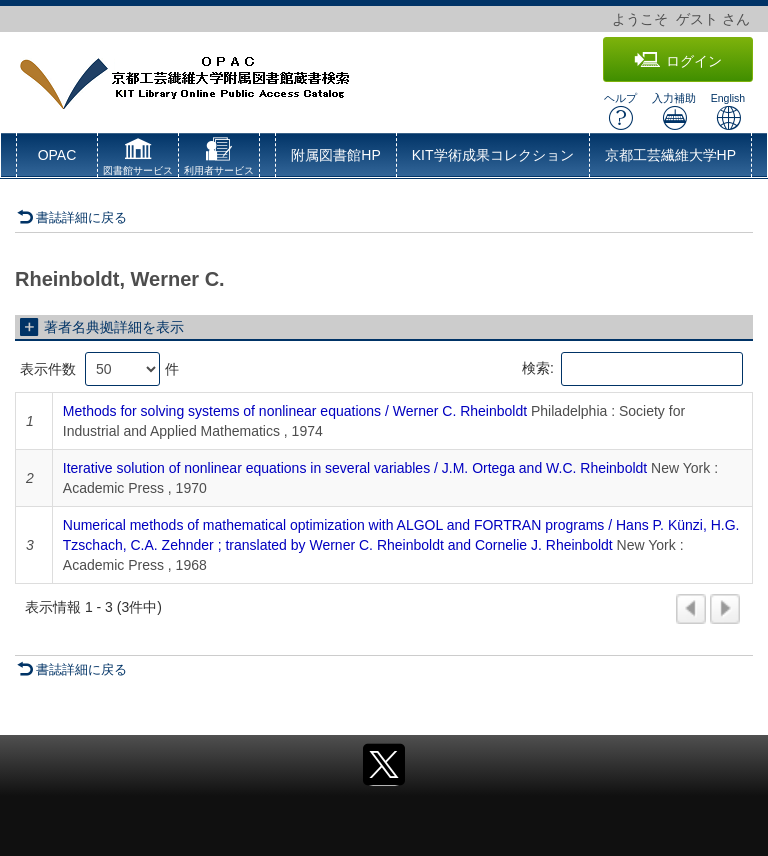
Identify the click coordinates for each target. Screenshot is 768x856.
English (728, 111)
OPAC (57, 155)
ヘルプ (620, 111)
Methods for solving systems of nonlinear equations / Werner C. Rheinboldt (295, 411)
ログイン (678, 60)
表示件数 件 (99, 369)
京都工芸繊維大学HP (670, 155)
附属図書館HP (335, 155)
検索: (632, 369)
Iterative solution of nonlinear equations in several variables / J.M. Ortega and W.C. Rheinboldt (355, 468)
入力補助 (674, 111)
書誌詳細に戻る (72, 217)
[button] (138, 159)
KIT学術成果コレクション (493, 155)
